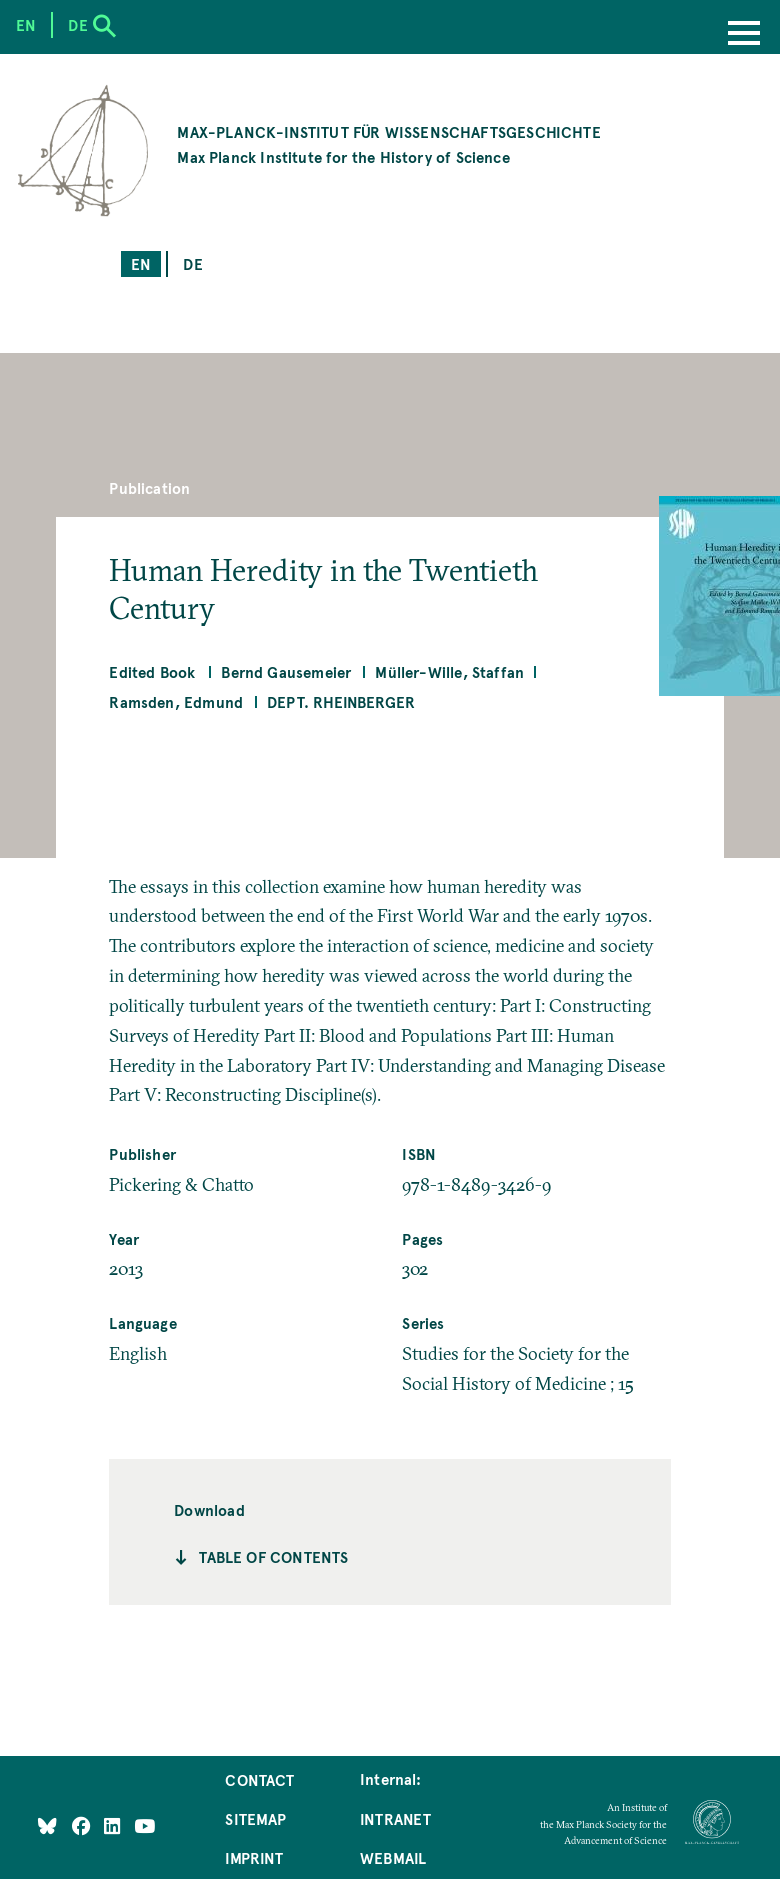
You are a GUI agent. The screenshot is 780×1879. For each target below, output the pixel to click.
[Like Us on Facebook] (83, 1825)
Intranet (395, 1819)
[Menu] (744, 35)
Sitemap (255, 1819)
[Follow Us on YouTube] (144, 1825)
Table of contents (273, 1557)
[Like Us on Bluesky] (47, 1825)
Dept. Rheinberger (341, 702)
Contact (259, 1780)
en (141, 264)
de (192, 264)
